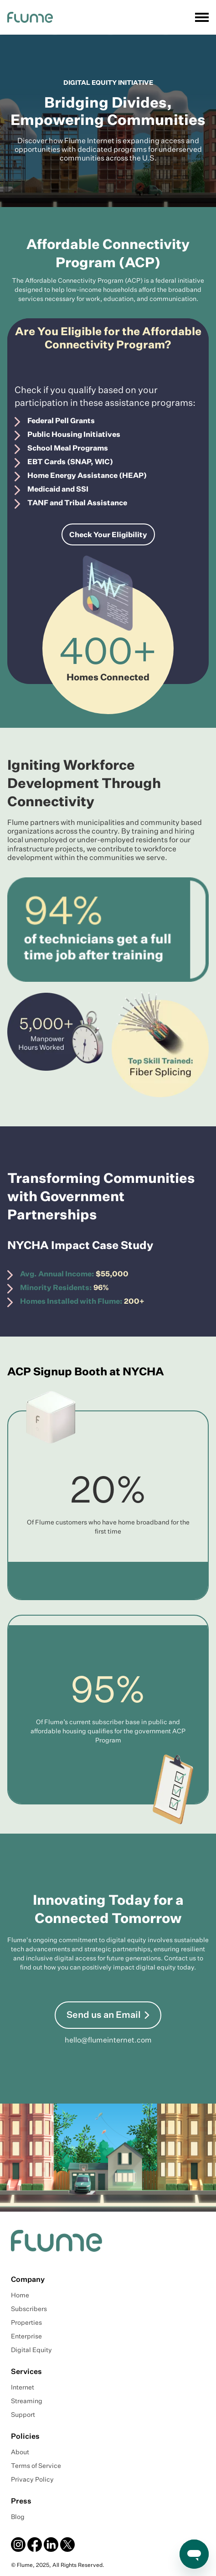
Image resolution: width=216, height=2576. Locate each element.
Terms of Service (36, 2466)
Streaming (26, 2401)
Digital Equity (31, 2350)
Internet (22, 2387)
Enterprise (26, 2336)
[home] (30, 17)
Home (20, 2295)
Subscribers (29, 2309)
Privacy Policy (32, 2480)
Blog (18, 2517)
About (20, 2452)
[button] (199, 17)
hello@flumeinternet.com (108, 2040)
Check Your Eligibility (108, 535)
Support (23, 2415)
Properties (26, 2323)
